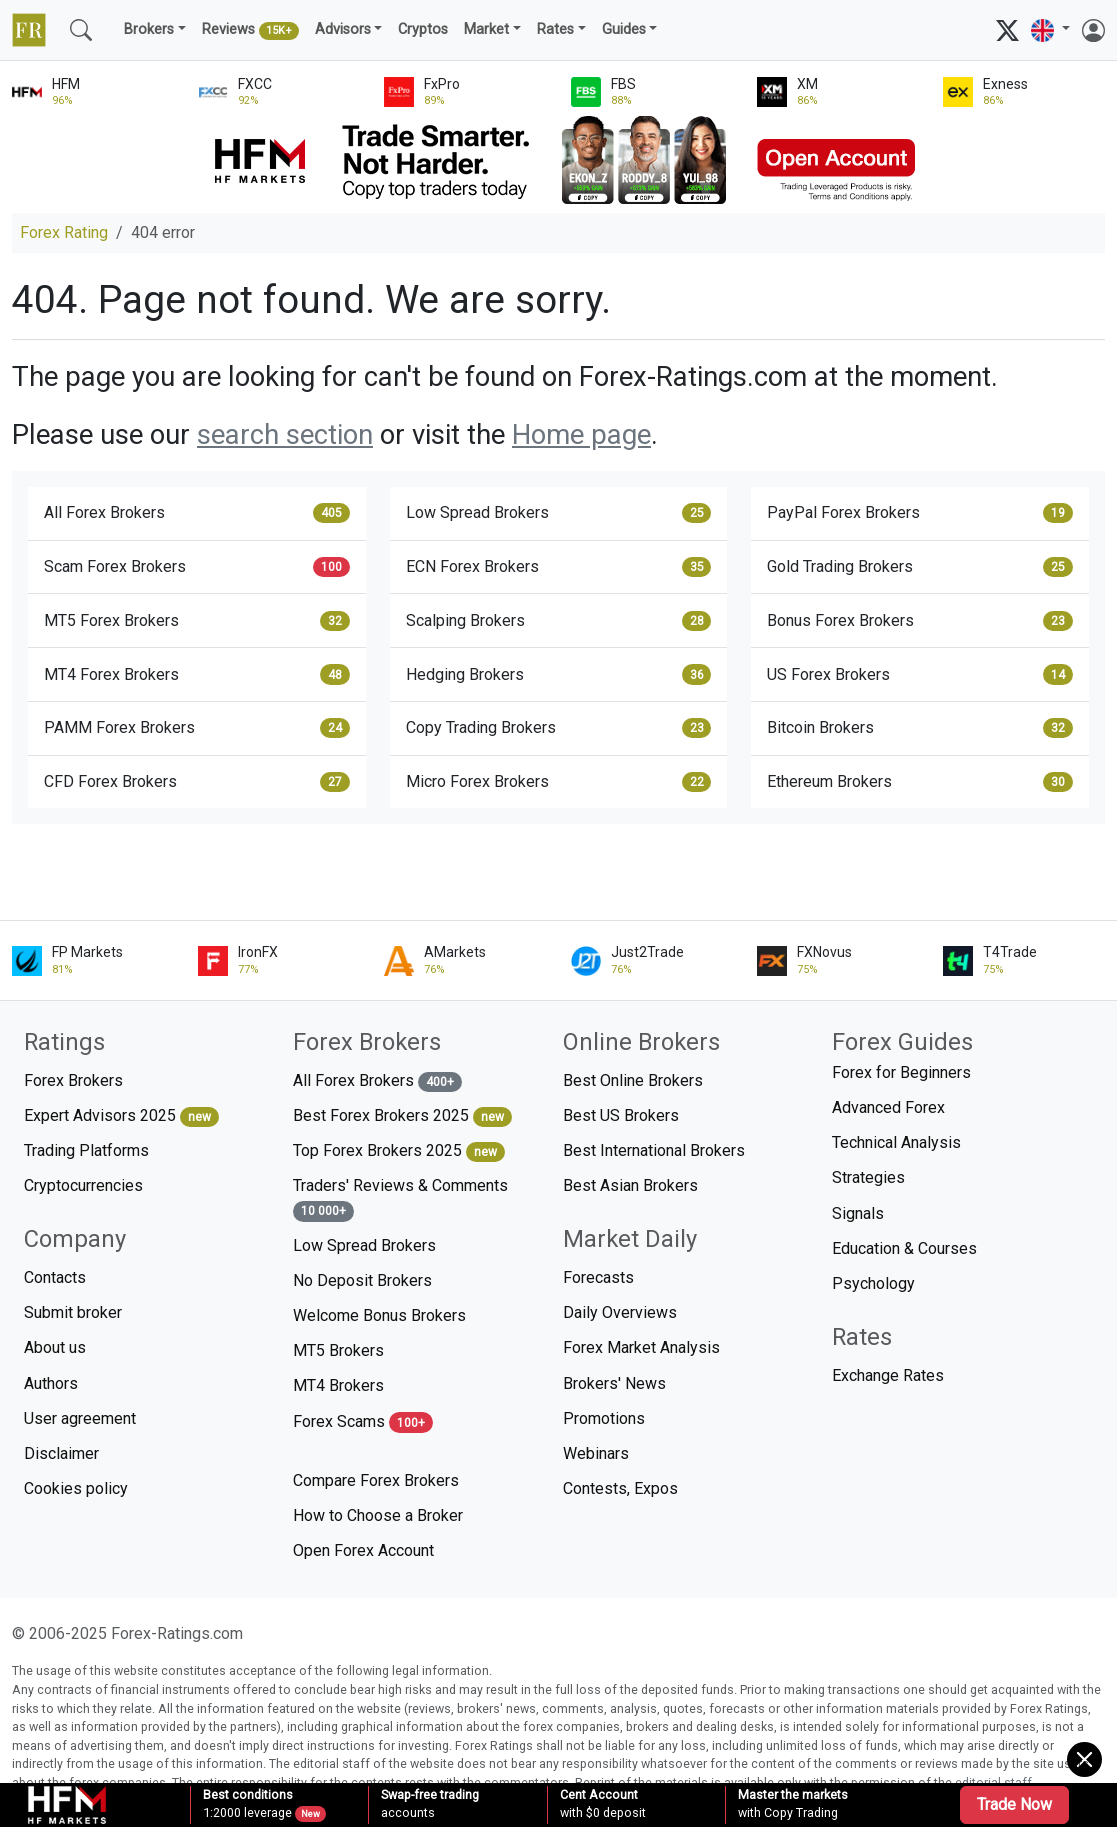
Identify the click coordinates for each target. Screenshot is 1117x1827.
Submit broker (73, 1312)
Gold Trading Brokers (920, 567)
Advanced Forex (888, 1107)
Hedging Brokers (559, 674)
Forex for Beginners (901, 1072)
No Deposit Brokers (362, 1280)
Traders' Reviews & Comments (400, 1198)
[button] (1050, 30)
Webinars (596, 1453)
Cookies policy (76, 1488)
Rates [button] (555, 29)
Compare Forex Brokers (376, 1480)
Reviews (250, 31)
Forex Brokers (73, 1080)
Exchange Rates (888, 1375)
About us (55, 1347)
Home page (581, 434)
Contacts (55, 1277)
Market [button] (486, 29)
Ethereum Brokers (920, 782)
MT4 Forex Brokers (197, 674)
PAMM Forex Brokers (197, 728)
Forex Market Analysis (641, 1347)
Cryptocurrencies (83, 1185)
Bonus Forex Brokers (920, 621)
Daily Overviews (620, 1312)
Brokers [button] (149, 29)
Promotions (604, 1418)
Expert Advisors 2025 (121, 1116)
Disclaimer (61, 1453)
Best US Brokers (621, 1115)
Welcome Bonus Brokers (379, 1315)
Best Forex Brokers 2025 (402, 1116)
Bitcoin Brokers (920, 728)
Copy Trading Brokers (559, 728)
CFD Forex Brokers (197, 782)
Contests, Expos (620, 1488)
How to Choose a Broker (378, 1515)
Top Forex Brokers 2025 (399, 1151)
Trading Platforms (86, 1150)
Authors (51, 1383)
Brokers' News (614, 1383)
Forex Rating (64, 232)
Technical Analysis (896, 1142)
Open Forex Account (363, 1550)
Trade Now (1014, 1804)
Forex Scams (363, 1422)
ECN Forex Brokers (559, 567)
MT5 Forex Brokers (197, 621)
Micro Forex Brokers (559, 782)
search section (285, 434)
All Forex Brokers (197, 513)
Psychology (873, 1283)
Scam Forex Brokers (197, 567)
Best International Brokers (654, 1150)
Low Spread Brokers (559, 513)
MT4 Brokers (338, 1385)
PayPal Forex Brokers (920, 513)
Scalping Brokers (559, 621)
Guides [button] (624, 29)
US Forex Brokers (920, 674)
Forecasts (598, 1277)
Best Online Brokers (633, 1080)
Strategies (868, 1177)
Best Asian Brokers (630, 1185)
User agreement (80, 1418)
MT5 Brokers (338, 1350)
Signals (858, 1213)
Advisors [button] (343, 29)
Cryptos (423, 29)
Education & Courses (904, 1248)
